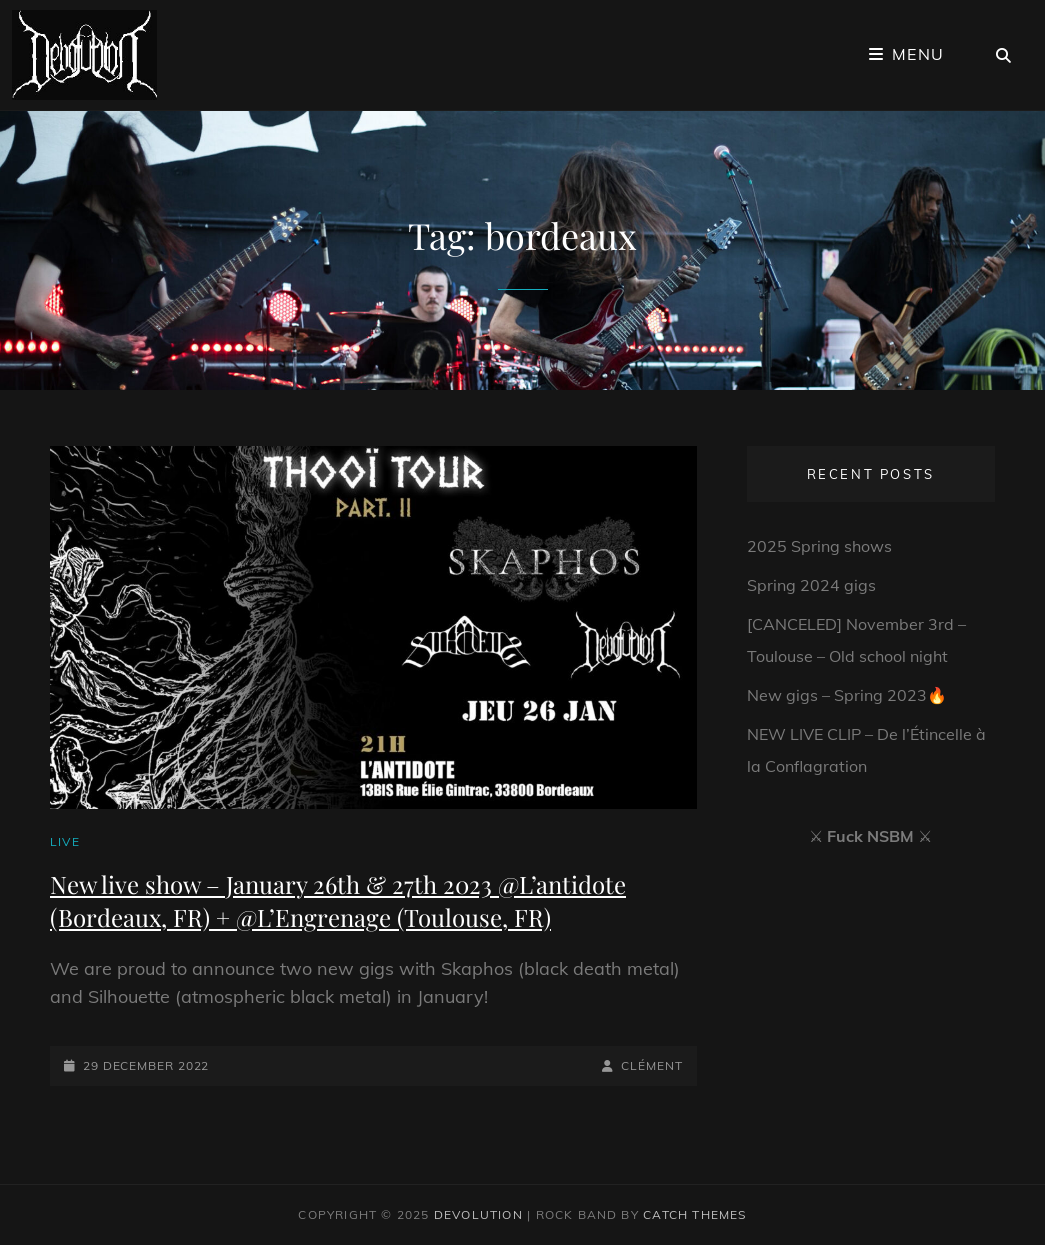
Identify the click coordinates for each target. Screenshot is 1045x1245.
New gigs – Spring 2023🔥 (847, 695)
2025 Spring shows (819, 546)
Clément (651, 1065)
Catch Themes (694, 1214)
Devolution (478, 1214)
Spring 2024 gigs (811, 585)
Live (65, 841)
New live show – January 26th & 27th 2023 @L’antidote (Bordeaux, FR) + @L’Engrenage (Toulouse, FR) (338, 900)
